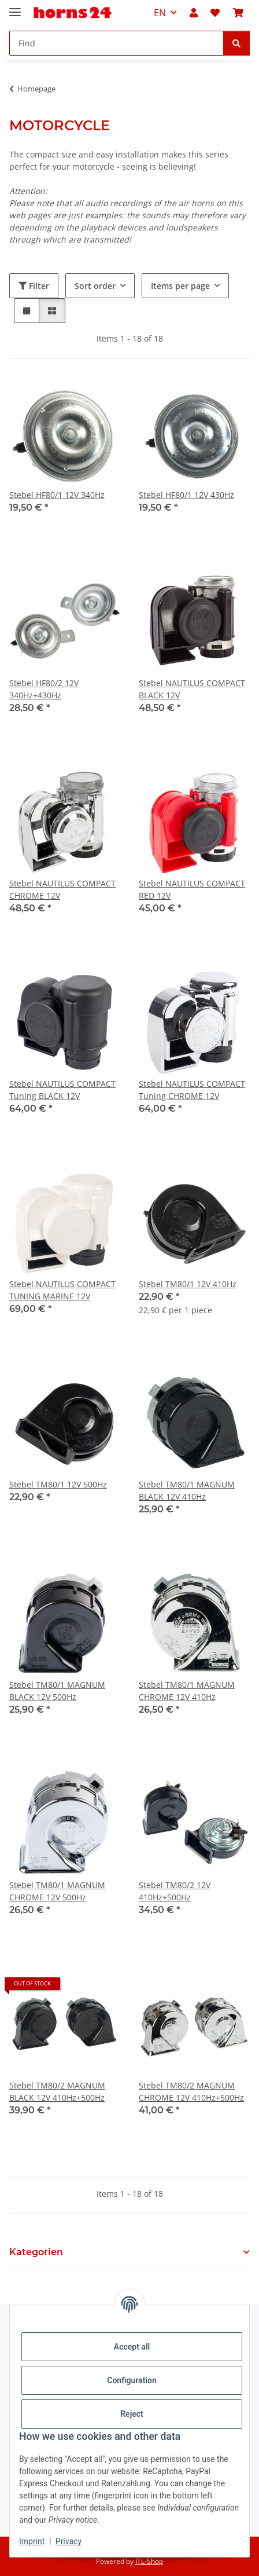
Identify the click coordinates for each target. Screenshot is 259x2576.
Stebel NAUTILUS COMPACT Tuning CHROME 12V (192, 1089)
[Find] (236, 43)
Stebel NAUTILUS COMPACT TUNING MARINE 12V (62, 1290)
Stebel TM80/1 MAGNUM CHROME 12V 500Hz (57, 1891)
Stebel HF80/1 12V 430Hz (186, 494)
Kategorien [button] (36, 2252)
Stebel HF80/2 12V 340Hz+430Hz (44, 689)
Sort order (95, 285)
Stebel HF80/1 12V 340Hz (57, 494)
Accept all (132, 2346)
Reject (131, 2414)
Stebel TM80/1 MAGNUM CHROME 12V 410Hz (187, 1690)
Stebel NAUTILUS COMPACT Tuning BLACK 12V (62, 1089)
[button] (193, 12)
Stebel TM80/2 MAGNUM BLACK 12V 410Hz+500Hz (57, 2091)
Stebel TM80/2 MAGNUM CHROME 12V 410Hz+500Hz (191, 2091)
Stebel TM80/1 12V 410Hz (187, 1283)
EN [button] (160, 12)
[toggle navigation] (15, 7)
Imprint (32, 2541)
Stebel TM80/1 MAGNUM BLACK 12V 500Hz (57, 1690)
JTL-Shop (149, 2561)
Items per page (180, 285)
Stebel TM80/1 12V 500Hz (58, 1484)
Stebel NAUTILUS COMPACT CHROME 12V (62, 889)
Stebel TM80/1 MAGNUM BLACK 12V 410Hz (187, 1490)
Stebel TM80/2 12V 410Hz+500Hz (174, 1891)
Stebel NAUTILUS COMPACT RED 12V (192, 889)
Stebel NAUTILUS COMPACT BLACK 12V (192, 689)
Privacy (69, 2541)
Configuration (131, 2380)
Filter (33, 285)
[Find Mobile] (116, 43)
